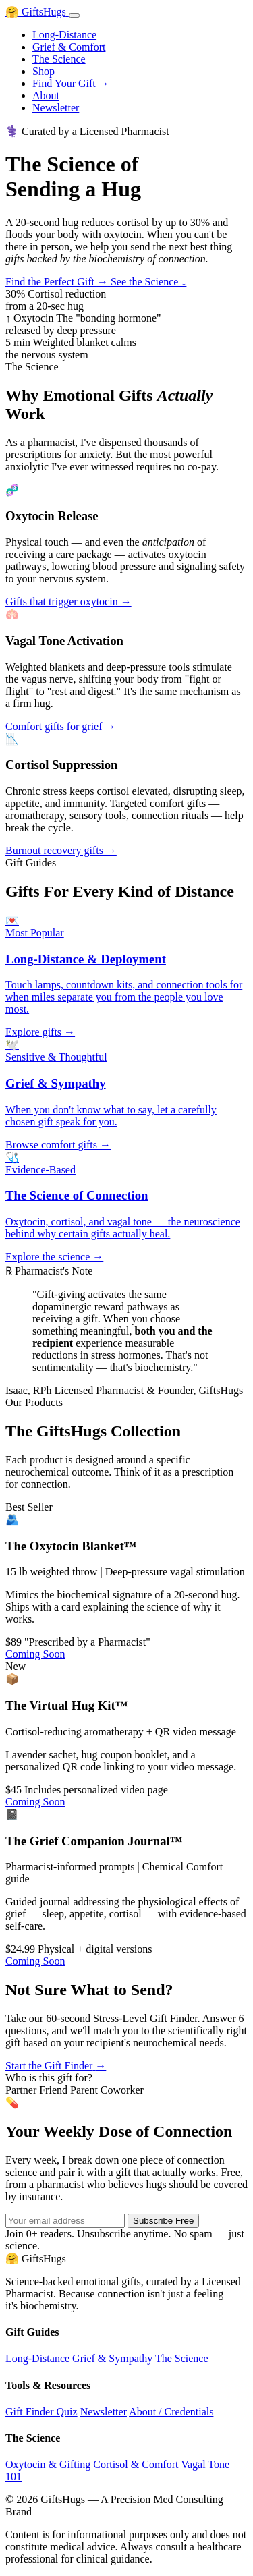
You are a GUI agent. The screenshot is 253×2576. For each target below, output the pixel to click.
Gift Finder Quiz (41, 2411)
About (45, 95)
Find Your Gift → (70, 83)
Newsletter (55, 107)
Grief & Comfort (68, 47)
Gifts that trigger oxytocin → (68, 601)
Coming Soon (35, 1654)
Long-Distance (64, 34)
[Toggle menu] (74, 15)
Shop (43, 71)
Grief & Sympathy (112, 2358)
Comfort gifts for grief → (60, 726)
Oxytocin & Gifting (47, 2464)
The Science (59, 59)
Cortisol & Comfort (135, 2464)
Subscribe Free (163, 2221)
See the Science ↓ (148, 281)
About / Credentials (171, 2411)
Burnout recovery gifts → (61, 850)
